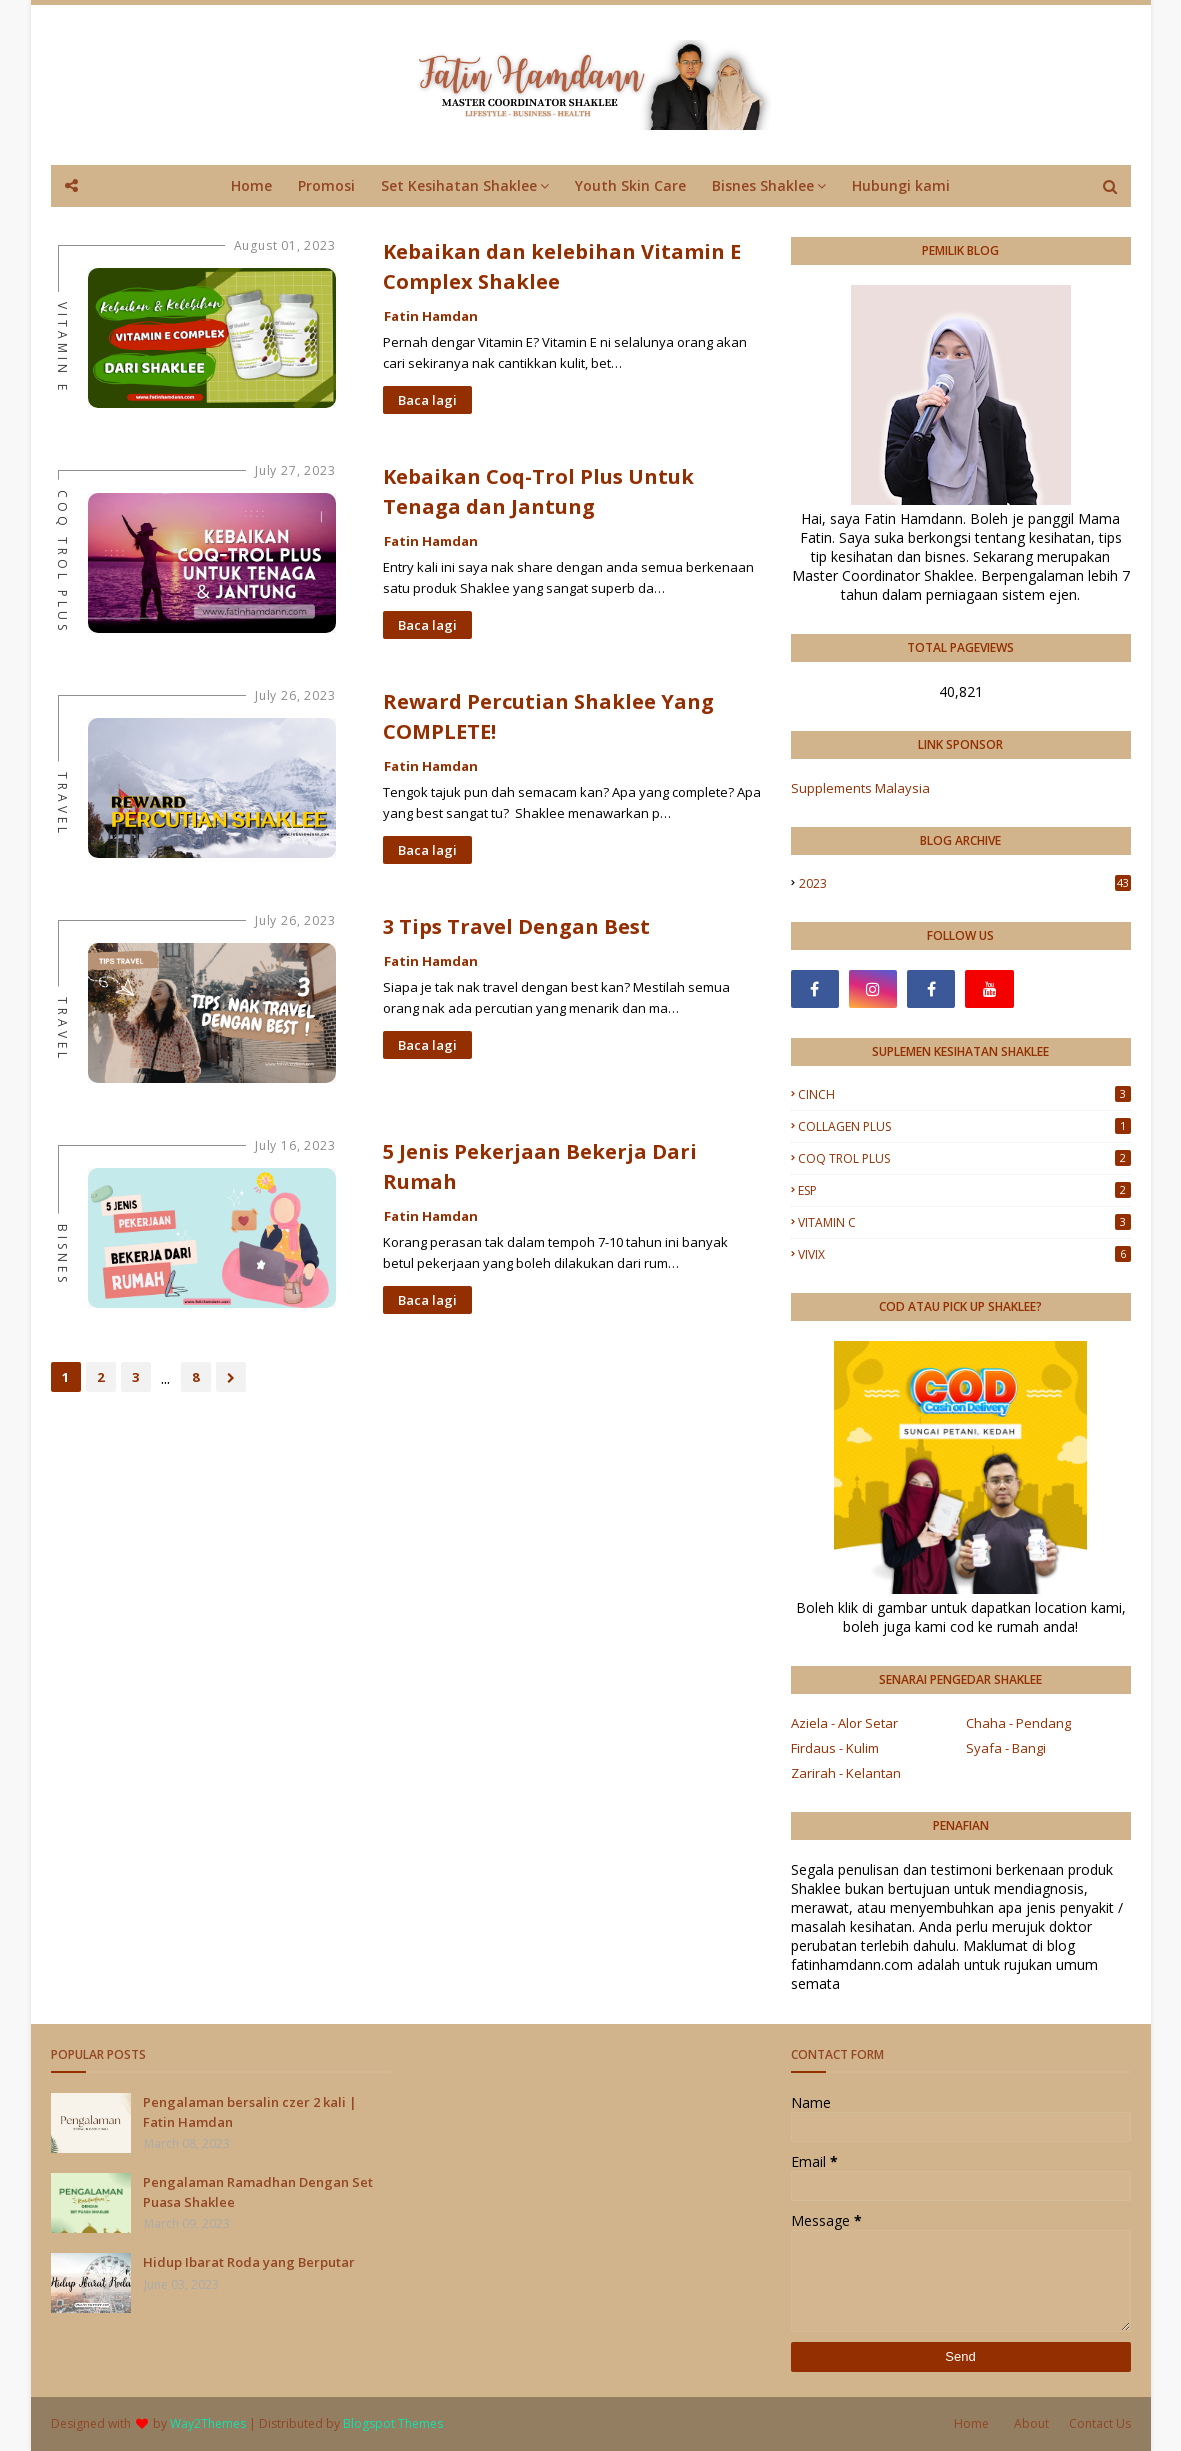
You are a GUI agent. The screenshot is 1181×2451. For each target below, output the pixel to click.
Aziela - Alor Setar (844, 1723)
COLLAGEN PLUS (964, 1126)
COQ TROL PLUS (964, 1158)
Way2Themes (208, 2423)
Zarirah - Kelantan (846, 1773)
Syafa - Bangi (1006, 1748)
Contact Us (1100, 2423)
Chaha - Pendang (1018, 1723)
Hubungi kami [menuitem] (901, 185)
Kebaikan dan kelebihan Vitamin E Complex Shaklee (562, 266)
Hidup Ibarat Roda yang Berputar (249, 2262)
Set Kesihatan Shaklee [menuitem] (459, 185)
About (1031, 2423)
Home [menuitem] (251, 185)
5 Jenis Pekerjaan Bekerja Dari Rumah (540, 1166)
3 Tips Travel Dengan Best (516, 926)
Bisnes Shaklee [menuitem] (763, 185)
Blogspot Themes (393, 2423)
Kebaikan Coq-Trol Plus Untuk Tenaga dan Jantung (538, 491)
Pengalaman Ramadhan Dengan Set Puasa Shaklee (258, 2192)
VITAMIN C (964, 1222)
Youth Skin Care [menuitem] (630, 185)
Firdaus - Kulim (835, 1748)
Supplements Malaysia (860, 788)
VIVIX (964, 1254)
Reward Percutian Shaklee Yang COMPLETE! (548, 716)
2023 (965, 883)
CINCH (964, 1094)
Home (971, 2423)
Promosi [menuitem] (326, 185)
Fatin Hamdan (431, 316)
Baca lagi (427, 400)
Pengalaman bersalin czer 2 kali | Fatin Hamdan (250, 2112)
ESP (964, 1190)
